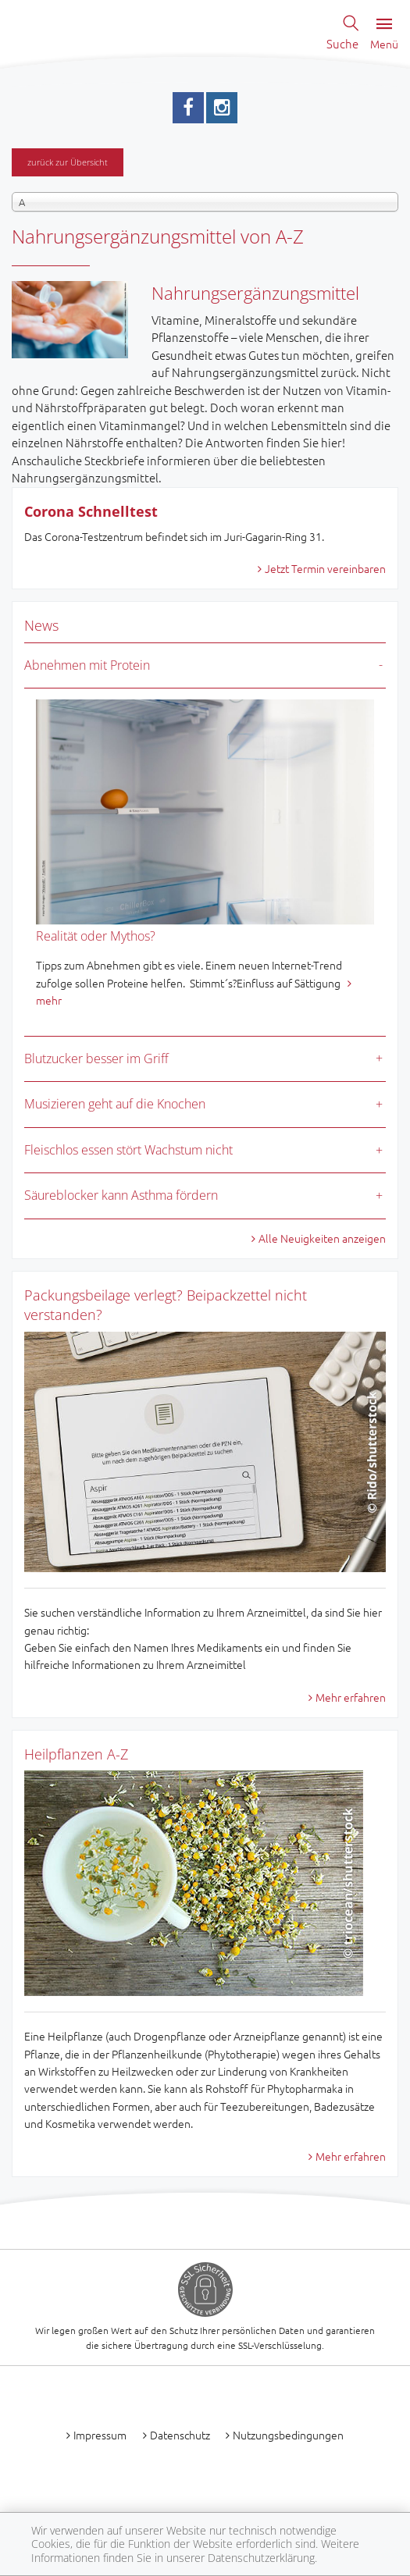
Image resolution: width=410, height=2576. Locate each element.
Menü (384, 34)
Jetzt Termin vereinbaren (325, 568)
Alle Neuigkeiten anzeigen (322, 1238)
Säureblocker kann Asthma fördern (121, 1195)
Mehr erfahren (351, 1697)
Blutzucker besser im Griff (96, 1058)
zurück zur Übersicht (67, 162)
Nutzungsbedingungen (288, 2435)
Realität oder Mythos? (95, 936)
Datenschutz (180, 2435)
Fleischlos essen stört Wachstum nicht (128, 1149)
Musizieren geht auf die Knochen (114, 1103)
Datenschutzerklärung (261, 2557)
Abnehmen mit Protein (87, 665)
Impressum (100, 2435)
